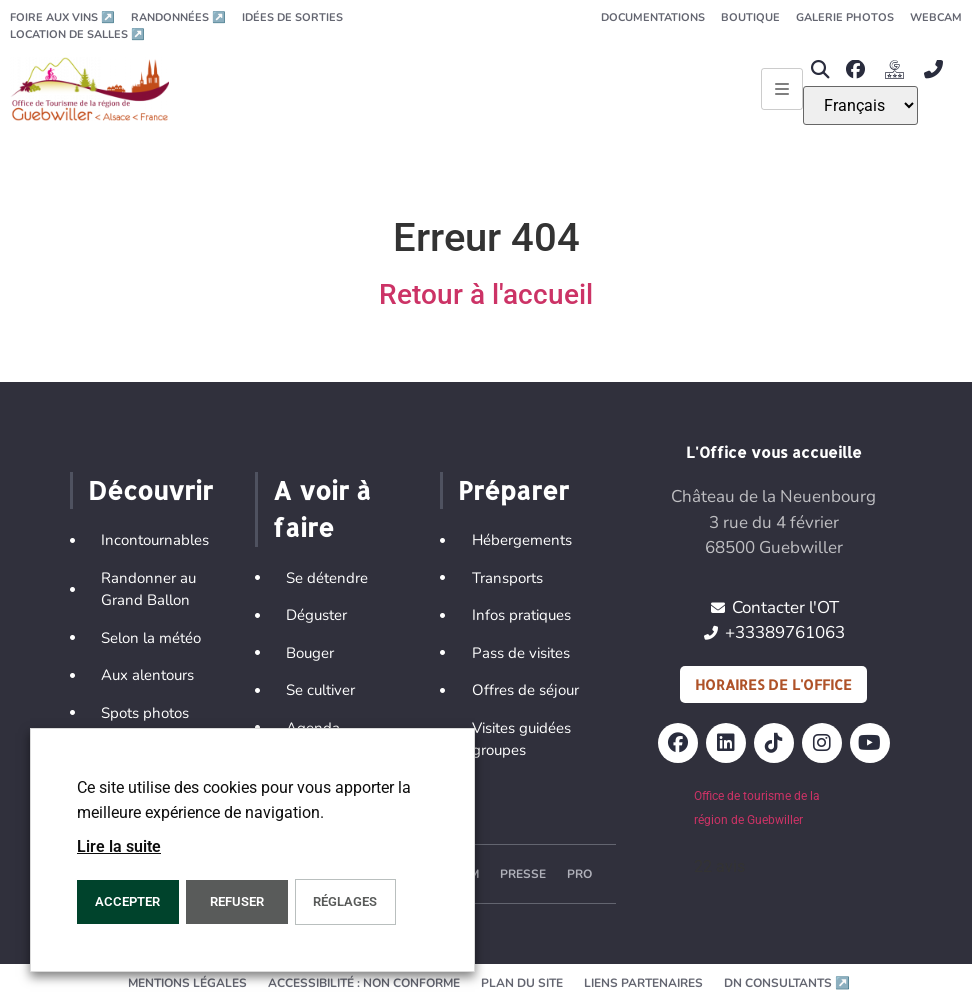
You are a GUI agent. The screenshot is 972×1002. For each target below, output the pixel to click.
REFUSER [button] (237, 901)
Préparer (513, 490)
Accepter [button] (127, 901)
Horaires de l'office (773, 684)
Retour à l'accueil (486, 294)
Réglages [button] (345, 901)
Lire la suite (119, 846)
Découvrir (150, 490)
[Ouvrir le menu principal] (782, 89)
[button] (819, 69)
